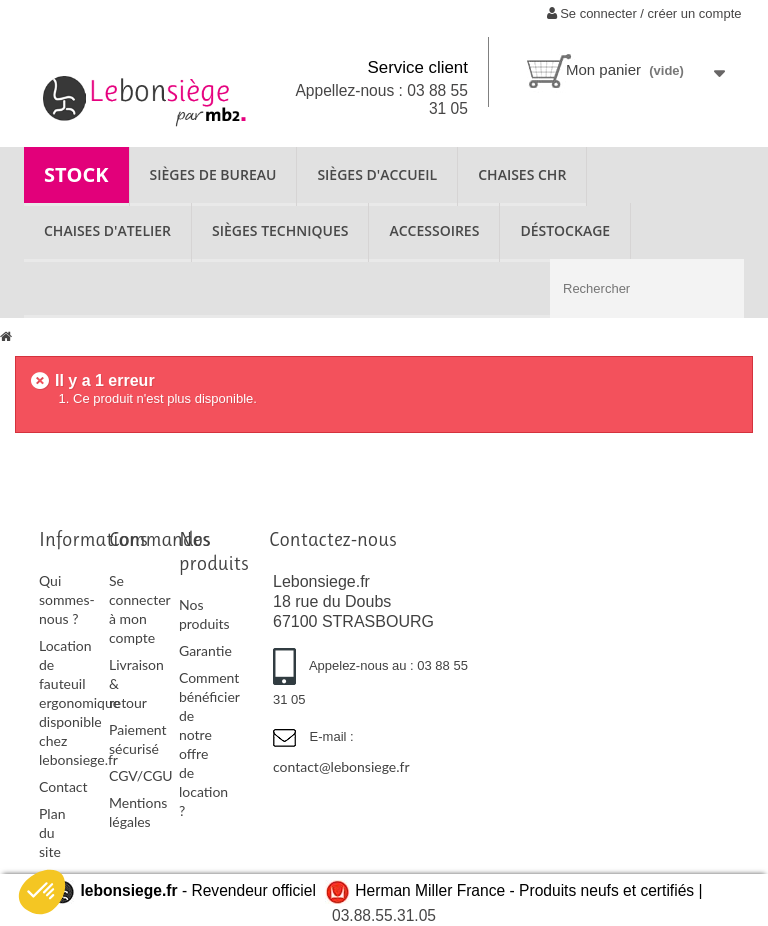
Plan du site (52, 832)
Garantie (205, 650)
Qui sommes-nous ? (67, 599)
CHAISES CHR (522, 174)
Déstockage (565, 230)
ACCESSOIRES (434, 230)
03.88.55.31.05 (384, 915)
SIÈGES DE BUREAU (213, 174)
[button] (42, 892)
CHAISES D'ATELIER (107, 230)
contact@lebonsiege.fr (341, 766)
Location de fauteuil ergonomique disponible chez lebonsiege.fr (79, 702)
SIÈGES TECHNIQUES (280, 230)
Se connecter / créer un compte (644, 13)
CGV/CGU (141, 775)
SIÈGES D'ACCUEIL (377, 174)
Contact (63, 786)
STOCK (76, 174)
